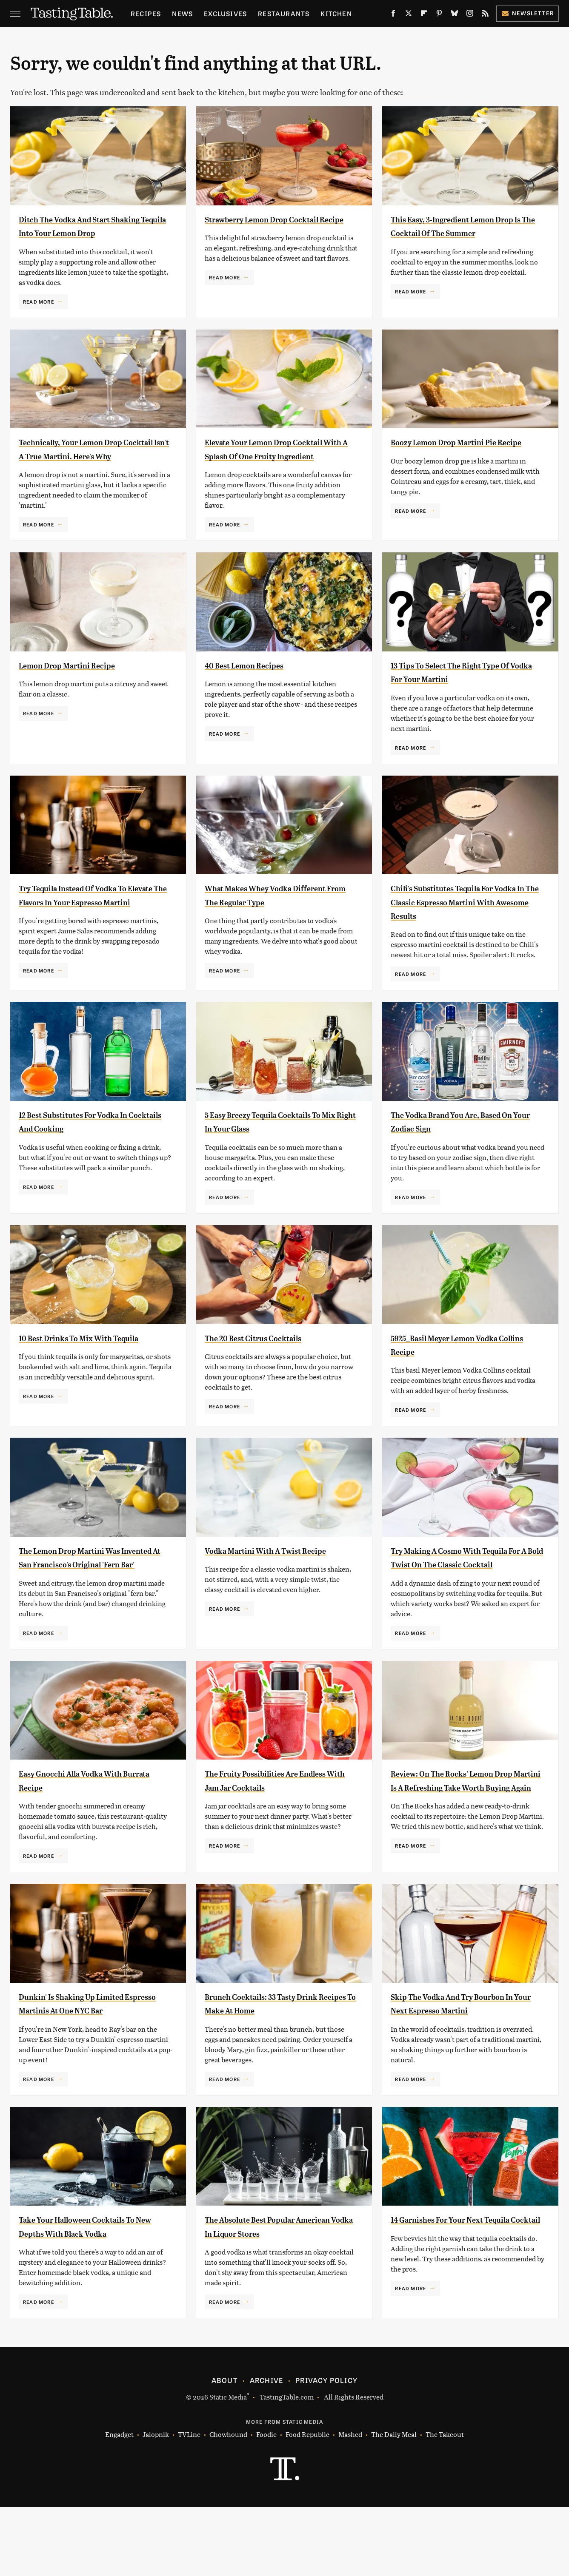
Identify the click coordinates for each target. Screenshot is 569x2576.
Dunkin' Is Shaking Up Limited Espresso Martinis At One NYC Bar (88, 2065)
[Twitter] (408, 15)
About (224, 2449)
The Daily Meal (394, 2503)
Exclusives (225, 13)
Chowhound (228, 2503)
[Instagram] (470, 15)
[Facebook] (393, 15)
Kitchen (336, 13)
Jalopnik (156, 2503)
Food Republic (307, 2503)
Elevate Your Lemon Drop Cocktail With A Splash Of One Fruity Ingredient (274, 469)
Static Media (228, 2466)
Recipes (146, 13)
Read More (38, 315)
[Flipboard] (424, 15)
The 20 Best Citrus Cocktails (269, 1375)
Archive (266, 2449)
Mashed (350, 2503)
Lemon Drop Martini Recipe (82, 693)
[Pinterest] (439, 15)
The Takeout (445, 2503)
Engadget (119, 2503)
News (182, 13)
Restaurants (283, 13)
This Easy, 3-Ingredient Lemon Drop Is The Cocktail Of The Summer (460, 233)
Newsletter (527, 13)
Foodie (266, 2503)
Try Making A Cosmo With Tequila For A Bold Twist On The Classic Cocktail (463, 1602)
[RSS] (485, 15)
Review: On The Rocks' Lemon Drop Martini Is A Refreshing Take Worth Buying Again (459, 1839)
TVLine (189, 2503)
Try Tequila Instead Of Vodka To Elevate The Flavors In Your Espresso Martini (91, 929)
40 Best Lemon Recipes (257, 693)
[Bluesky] (454, 15)
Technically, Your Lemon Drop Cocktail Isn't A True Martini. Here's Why (87, 469)
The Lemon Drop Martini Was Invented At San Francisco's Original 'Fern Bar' (86, 1602)
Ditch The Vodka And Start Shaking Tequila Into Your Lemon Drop (94, 233)
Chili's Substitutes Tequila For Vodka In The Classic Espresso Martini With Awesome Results (462, 929)
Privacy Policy (326, 2449)
